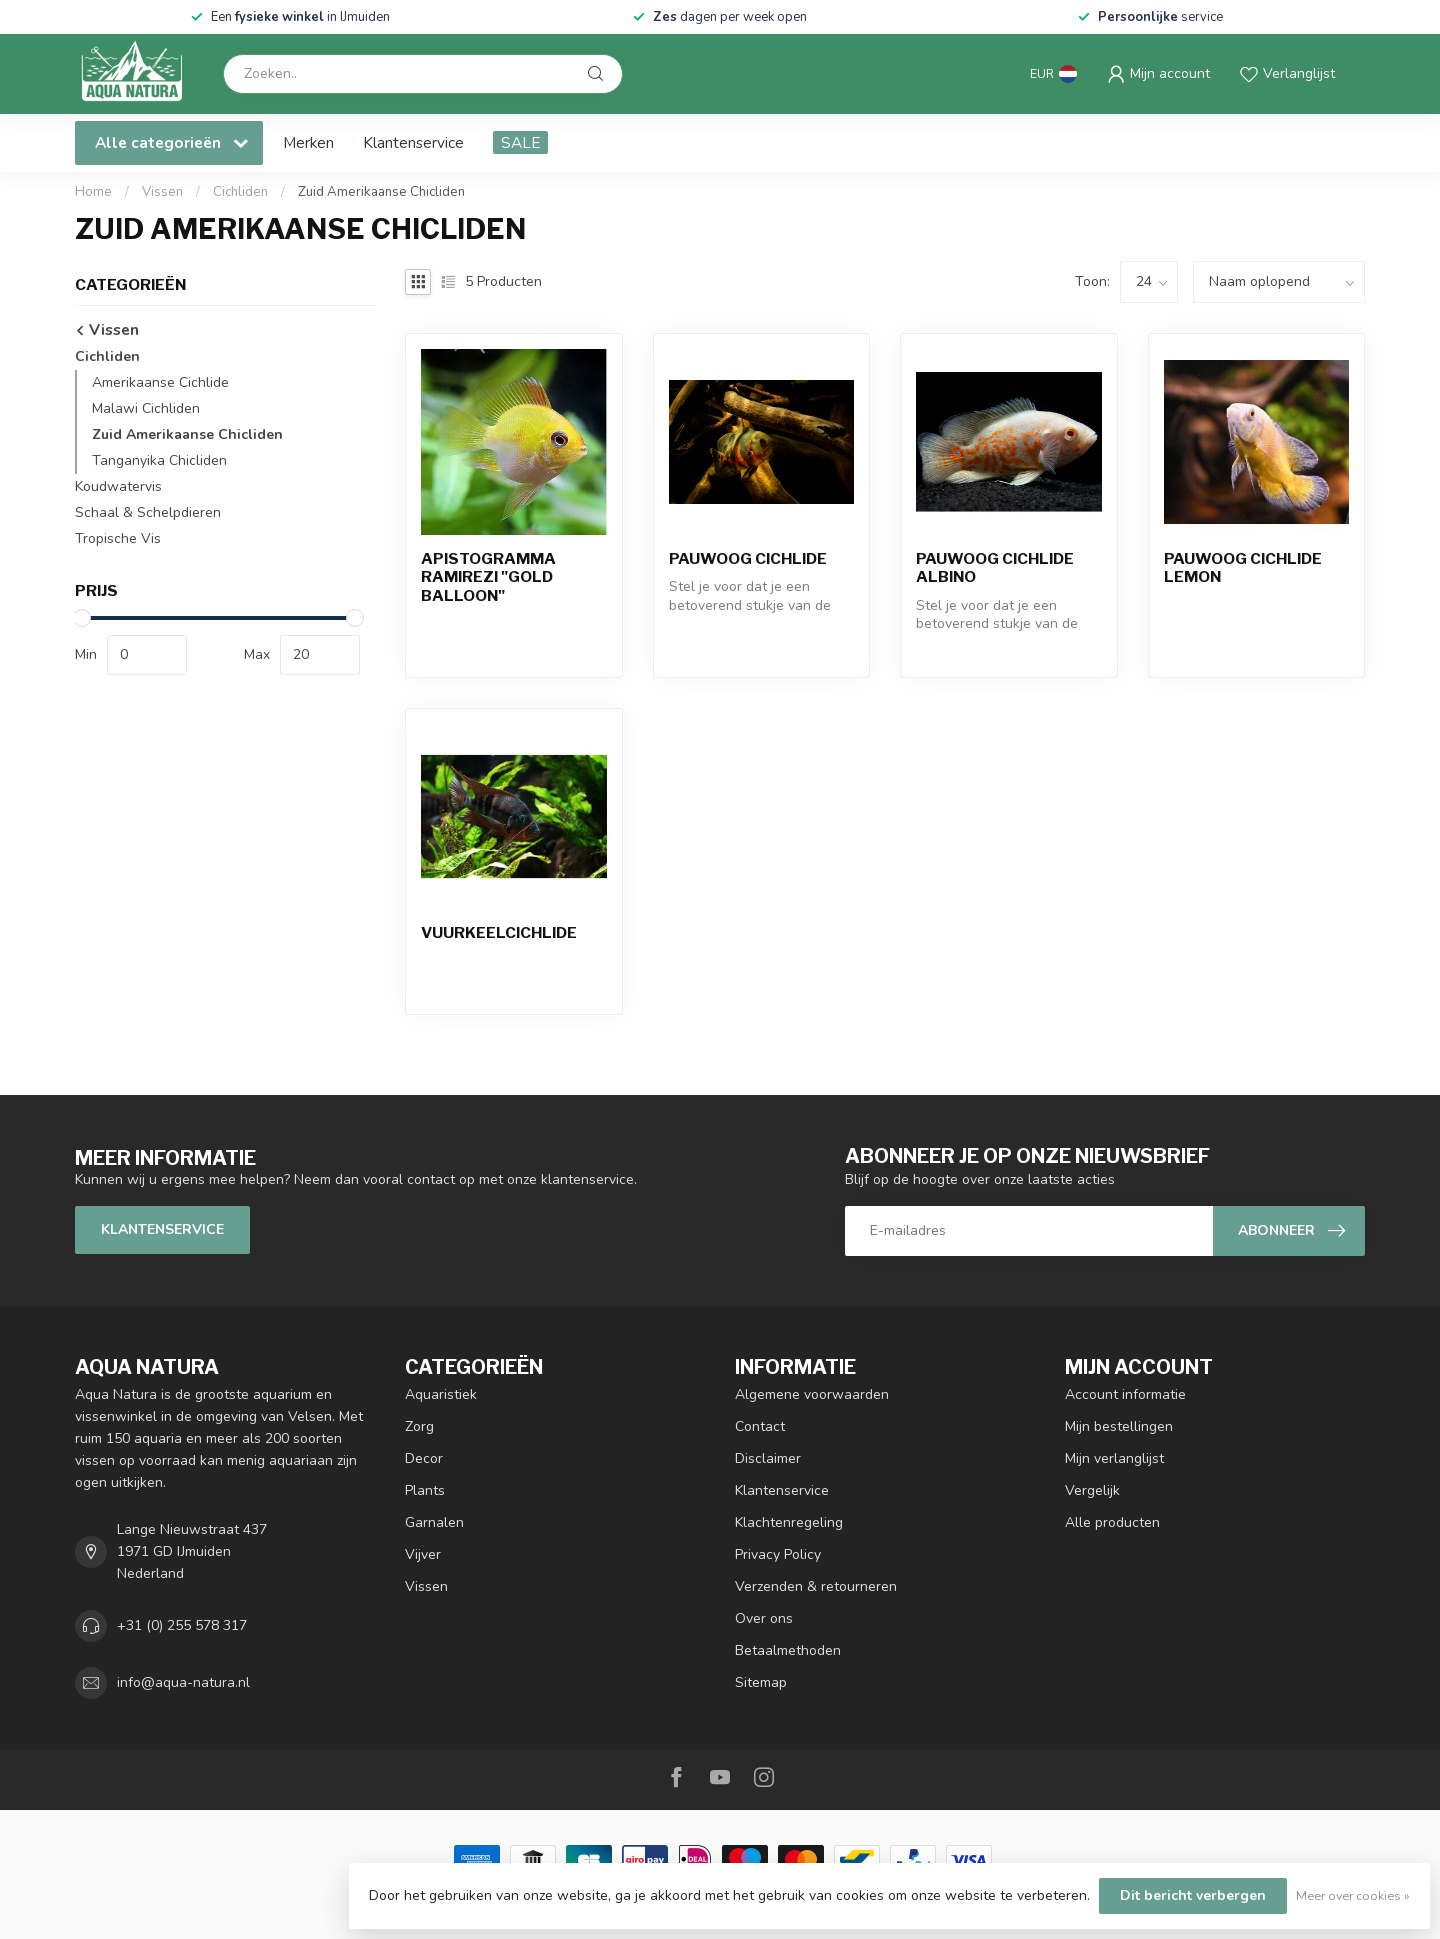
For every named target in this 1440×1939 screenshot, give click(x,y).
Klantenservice (413, 142)
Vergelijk (1092, 1490)
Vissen (162, 192)
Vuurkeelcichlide (499, 933)
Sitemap (761, 1682)
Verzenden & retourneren (816, 1586)
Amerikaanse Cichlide (160, 382)
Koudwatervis (118, 486)
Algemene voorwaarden (812, 1394)
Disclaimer (768, 1458)
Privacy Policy (778, 1554)
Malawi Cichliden (146, 408)
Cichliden (240, 192)
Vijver (423, 1554)
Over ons (764, 1618)
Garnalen (434, 1522)
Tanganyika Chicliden (159, 460)
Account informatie (1125, 1394)
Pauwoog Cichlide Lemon (1243, 568)
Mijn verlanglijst (1114, 1458)
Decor (424, 1458)
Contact (760, 1426)
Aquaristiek (441, 1394)
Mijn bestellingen (1119, 1426)
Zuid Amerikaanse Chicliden (381, 192)
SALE (520, 142)
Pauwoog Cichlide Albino (995, 568)
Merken (308, 142)
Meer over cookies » (1353, 1895)
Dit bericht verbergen (1193, 1895)
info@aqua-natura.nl (183, 1682)
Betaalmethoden (788, 1650)
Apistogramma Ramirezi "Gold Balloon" (488, 577)
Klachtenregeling (789, 1522)
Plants (425, 1490)
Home (93, 192)
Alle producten (1112, 1522)
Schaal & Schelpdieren (148, 512)
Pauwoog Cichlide (748, 559)
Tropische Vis (118, 538)
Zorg (419, 1426)
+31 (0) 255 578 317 (182, 1625)
